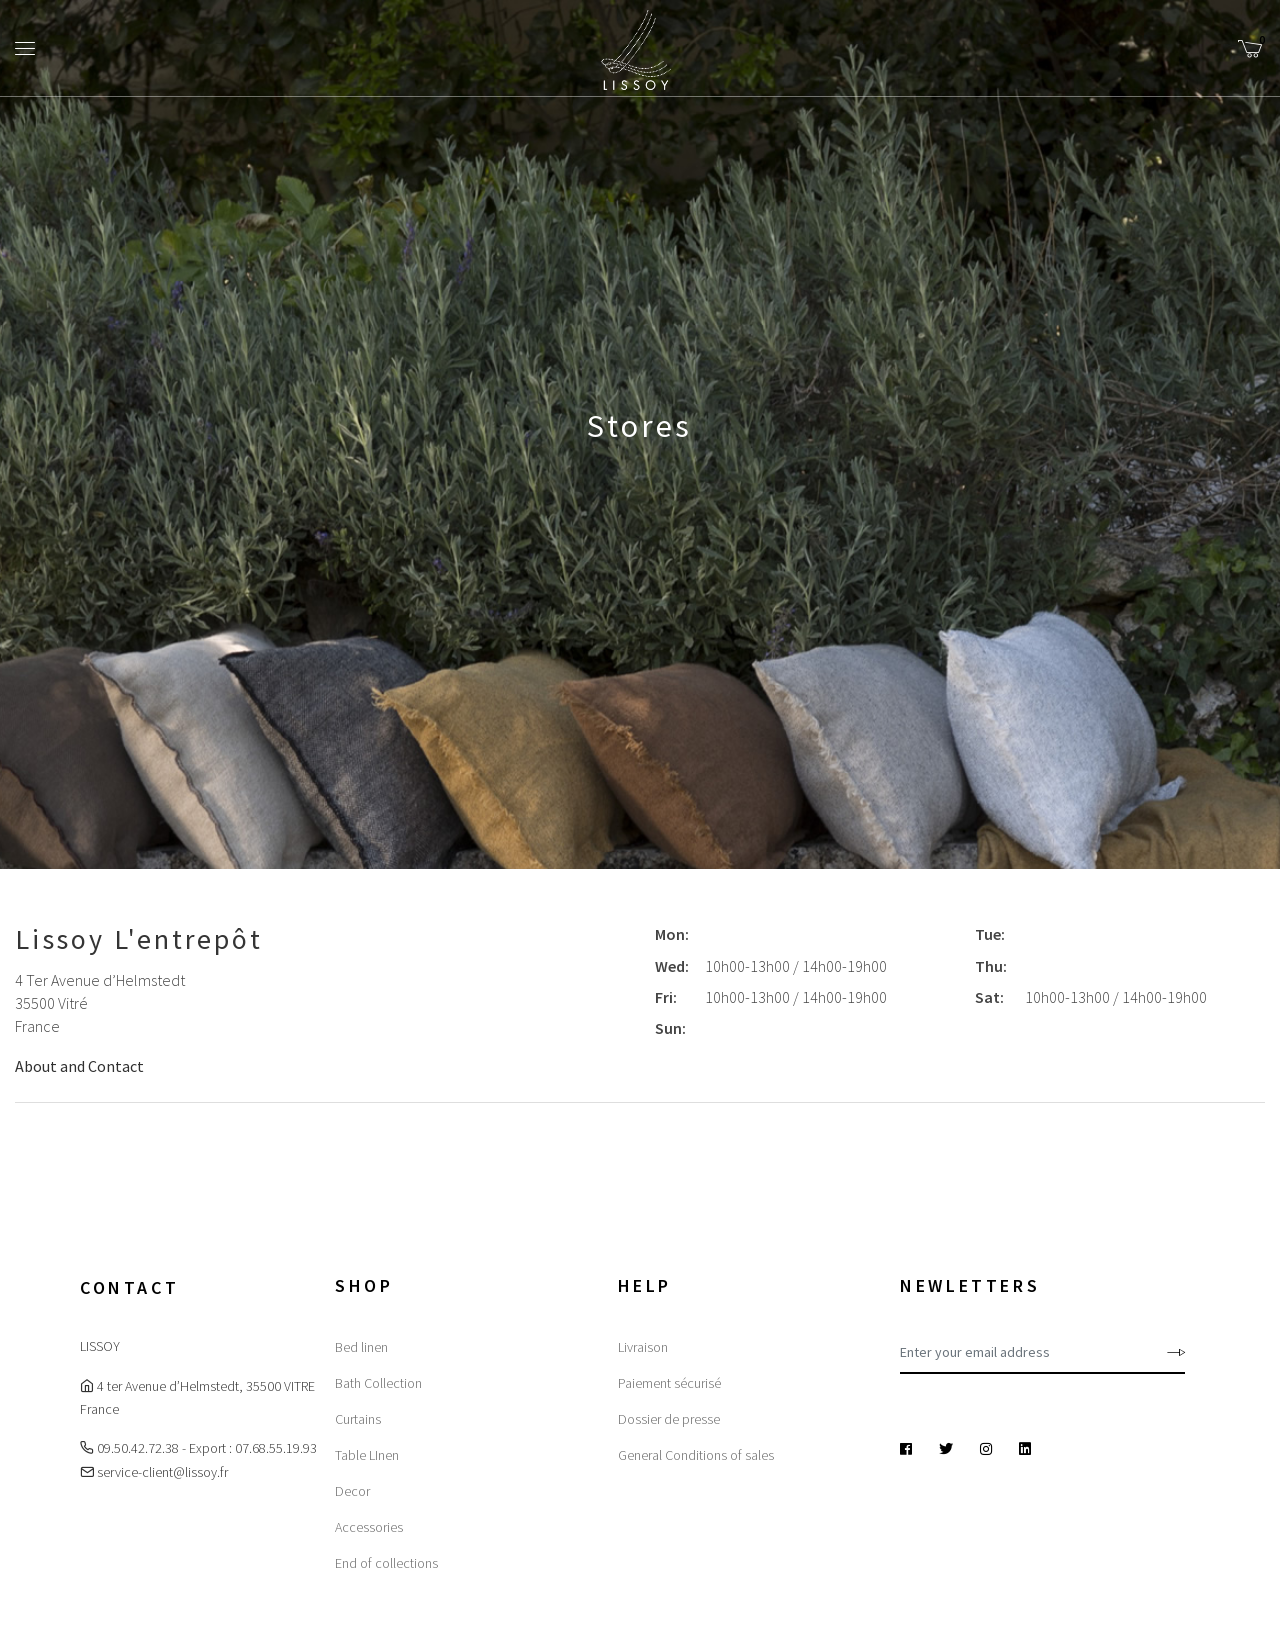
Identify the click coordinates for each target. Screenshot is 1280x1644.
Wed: (672, 966)
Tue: (990, 934)
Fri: (666, 997)
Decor (352, 1491)
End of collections (386, 1563)
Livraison (643, 1347)
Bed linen (361, 1347)
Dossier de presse (669, 1419)
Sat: (989, 997)
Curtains (358, 1419)
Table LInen (367, 1455)
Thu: (991, 966)
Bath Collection (378, 1383)
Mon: (672, 934)
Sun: (670, 1028)
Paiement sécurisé (669, 1383)
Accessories (369, 1527)
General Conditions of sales (696, 1455)
